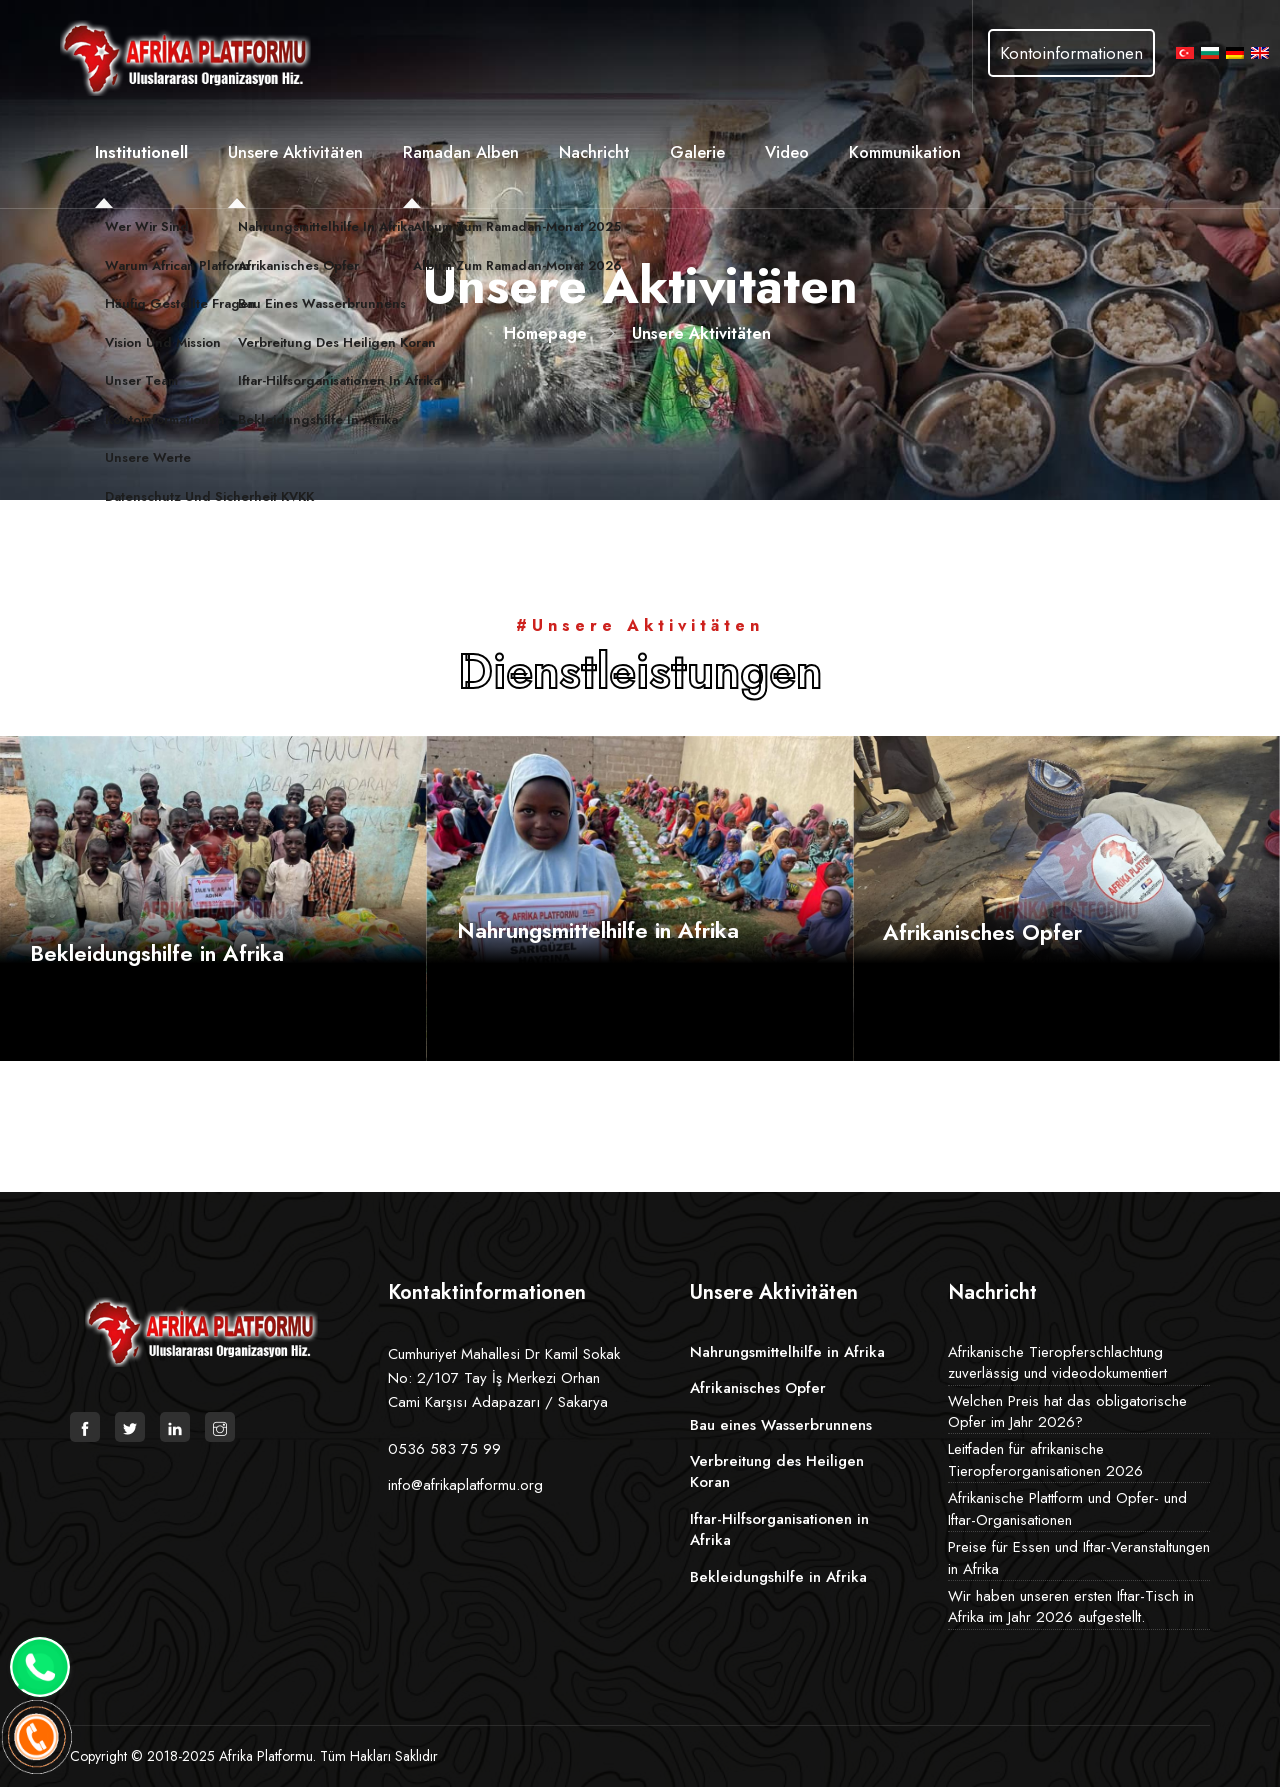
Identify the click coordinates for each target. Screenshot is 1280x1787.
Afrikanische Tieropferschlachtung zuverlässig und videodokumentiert (1057, 1362)
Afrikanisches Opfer (982, 932)
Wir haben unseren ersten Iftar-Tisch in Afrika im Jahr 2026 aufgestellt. (1071, 1606)
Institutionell (141, 152)
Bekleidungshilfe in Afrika (157, 953)
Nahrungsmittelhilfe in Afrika (598, 930)
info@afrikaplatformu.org (465, 1485)
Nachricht (594, 152)
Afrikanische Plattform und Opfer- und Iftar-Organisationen (1067, 1508)
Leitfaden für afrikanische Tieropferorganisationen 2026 (1045, 1459)
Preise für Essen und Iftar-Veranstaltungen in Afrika (1079, 1557)
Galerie (697, 152)
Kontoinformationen (1071, 53)
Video (787, 152)
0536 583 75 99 (444, 1449)
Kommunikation (905, 152)
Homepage (545, 333)
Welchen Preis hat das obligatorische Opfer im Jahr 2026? (1067, 1411)
